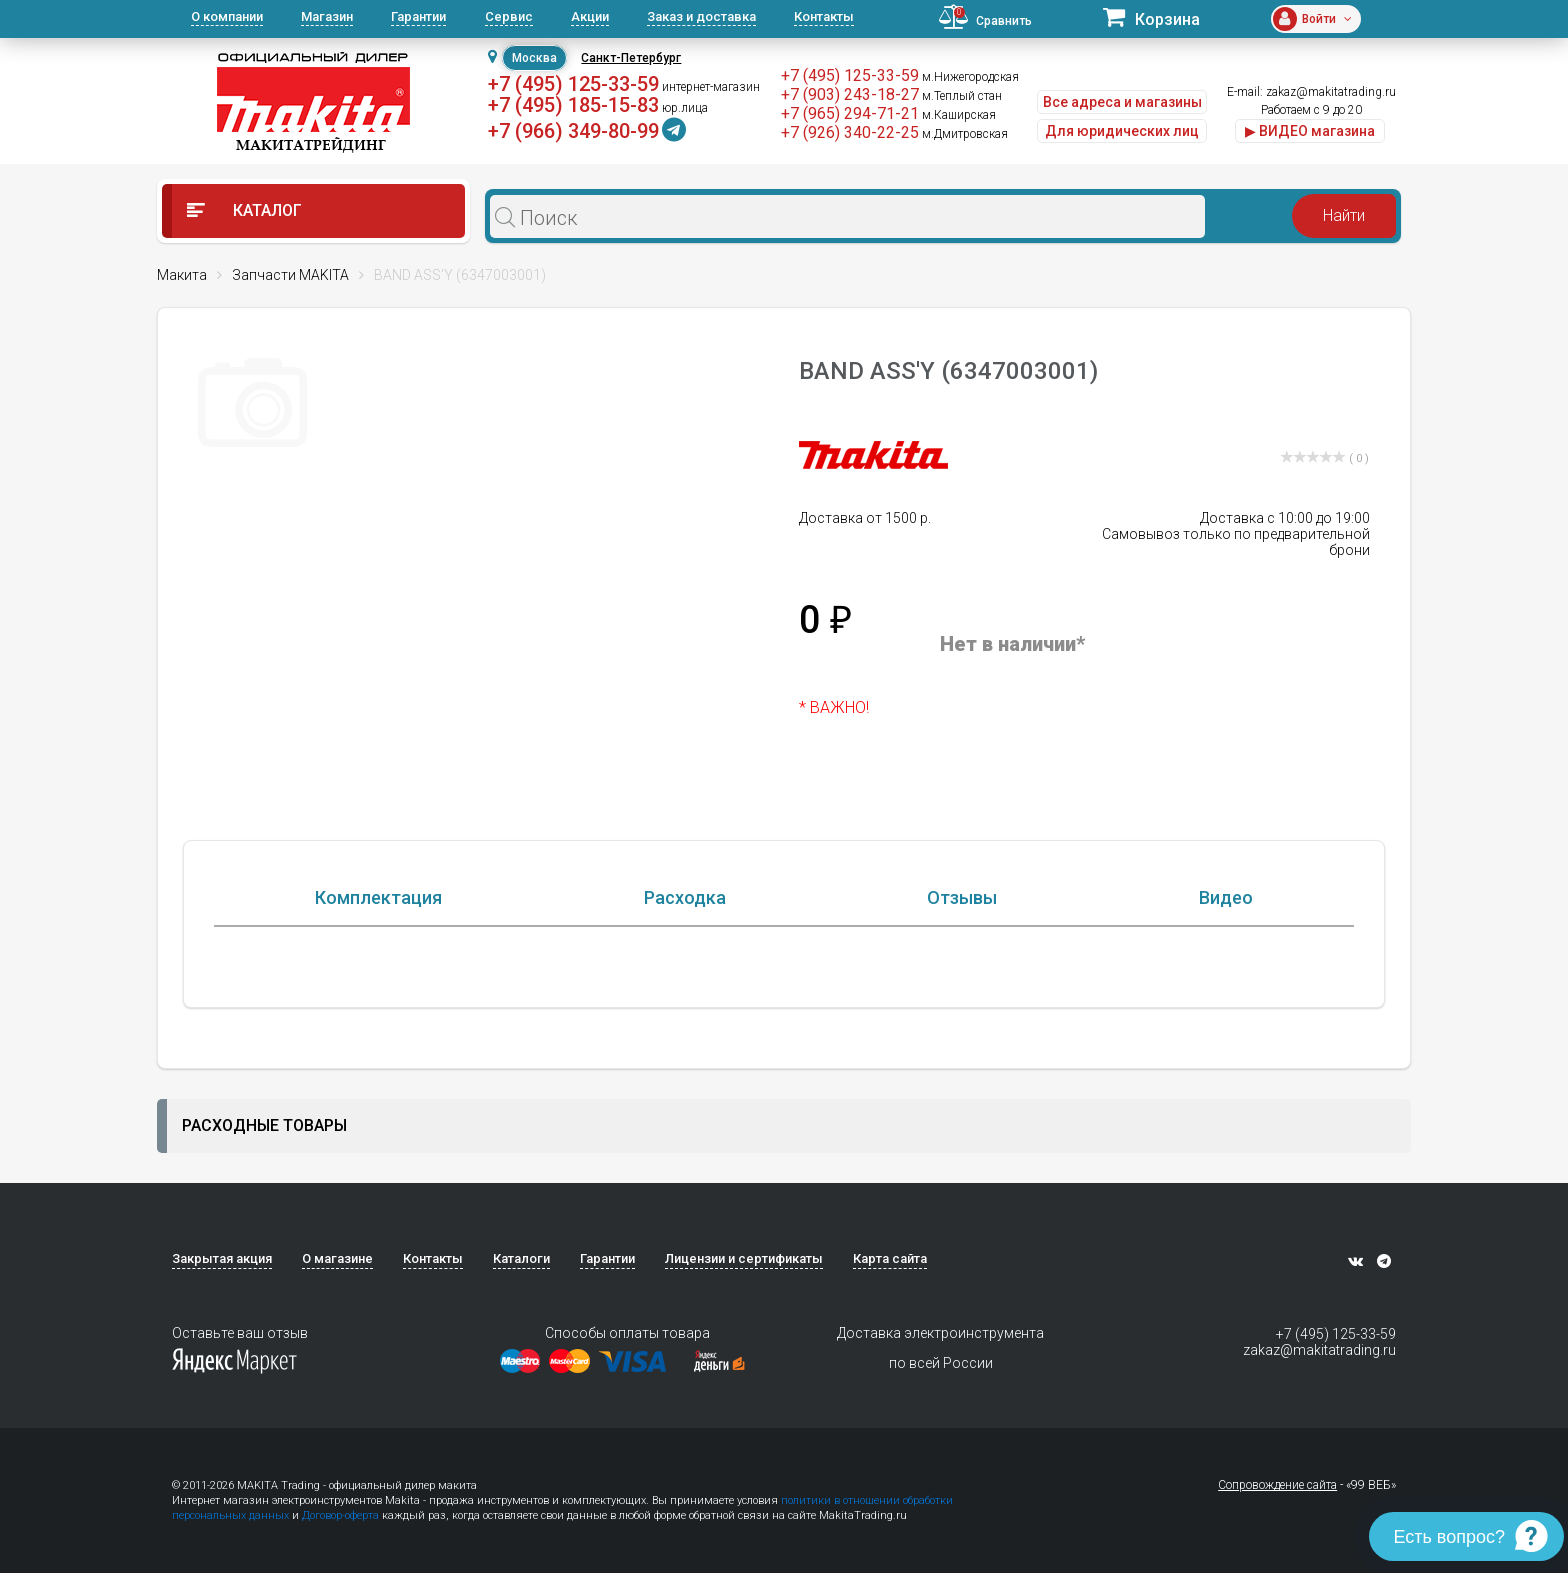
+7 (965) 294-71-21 (850, 113)
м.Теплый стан (962, 96)
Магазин (327, 16)
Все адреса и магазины (1122, 102)
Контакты (824, 16)
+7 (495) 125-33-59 (573, 84)
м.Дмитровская (965, 134)
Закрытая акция (222, 1258)
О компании (227, 16)
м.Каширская (959, 115)
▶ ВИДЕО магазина (1310, 131)
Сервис (509, 16)
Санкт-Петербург (631, 58)
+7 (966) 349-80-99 (573, 131)
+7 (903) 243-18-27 (850, 94)
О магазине (337, 1258)
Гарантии (418, 16)
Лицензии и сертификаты (744, 1258)
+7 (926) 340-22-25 (850, 132)
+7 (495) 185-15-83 (573, 105)
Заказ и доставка (701, 16)
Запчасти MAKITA (290, 275)
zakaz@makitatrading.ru (1331, 92)
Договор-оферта (340, 1515)
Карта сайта (890, 1258)
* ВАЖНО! (834, 707)
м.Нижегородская (970, 77)
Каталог (244, 210)
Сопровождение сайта (1277, 1485)
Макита (182, 275)
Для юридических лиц (1122, 131)
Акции (590, 16)
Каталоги (521, 1258)
